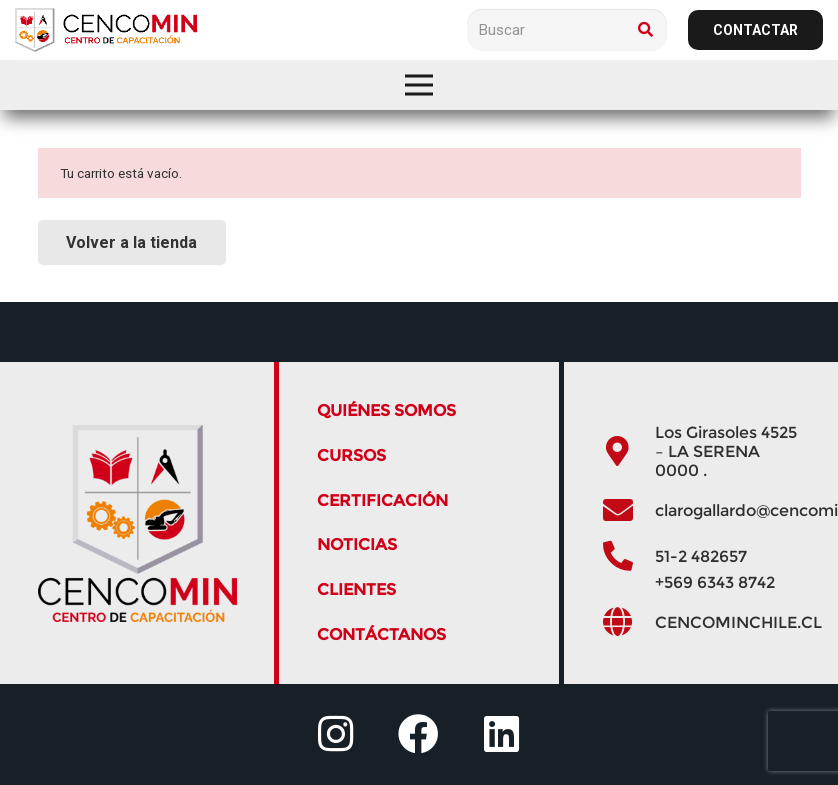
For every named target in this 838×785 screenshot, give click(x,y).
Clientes (356, 589)
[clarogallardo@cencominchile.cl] (628, 510)
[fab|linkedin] (501, 734)
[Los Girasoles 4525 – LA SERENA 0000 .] (628, 451)
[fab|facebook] (418, 734)
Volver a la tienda (131, 242)
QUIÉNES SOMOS (386, 410)
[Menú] (419, 85)
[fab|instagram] (335, 734)
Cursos (351, 455)
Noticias (357, 544)
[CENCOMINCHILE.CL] (628, 622)
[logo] (106, 30)
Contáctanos (381, 634)
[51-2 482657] (628, 556)
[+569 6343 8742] (628, 582)
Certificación (382, 500)
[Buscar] (567, 30)
